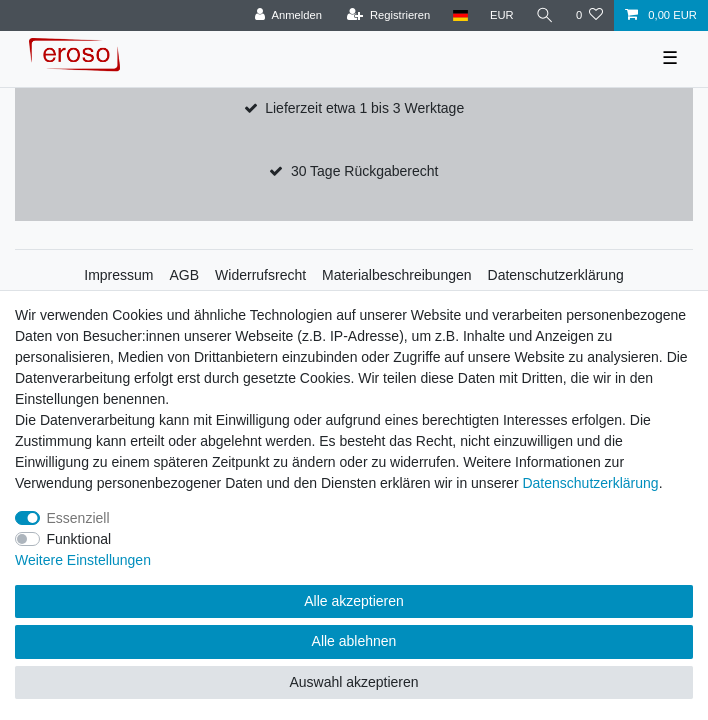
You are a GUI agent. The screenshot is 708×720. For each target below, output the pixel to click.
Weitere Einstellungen (83, 560)
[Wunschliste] (589, 15)
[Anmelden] (288, 15)
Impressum (118, 275)
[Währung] (502, 15)
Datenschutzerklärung (556, 275)
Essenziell (78, 518)
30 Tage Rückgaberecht (365, 171)
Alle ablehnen (354, 641)
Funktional (79, 539)
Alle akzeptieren (354, 601)
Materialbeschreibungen (396, 275)
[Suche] (545, 15)
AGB (185, 275)
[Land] (459, 15)
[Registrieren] (388, 15)
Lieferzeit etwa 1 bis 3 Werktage (364, 108)
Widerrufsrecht (260, 275)
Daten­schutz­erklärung (590, 483)
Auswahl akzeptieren (353, 682)
